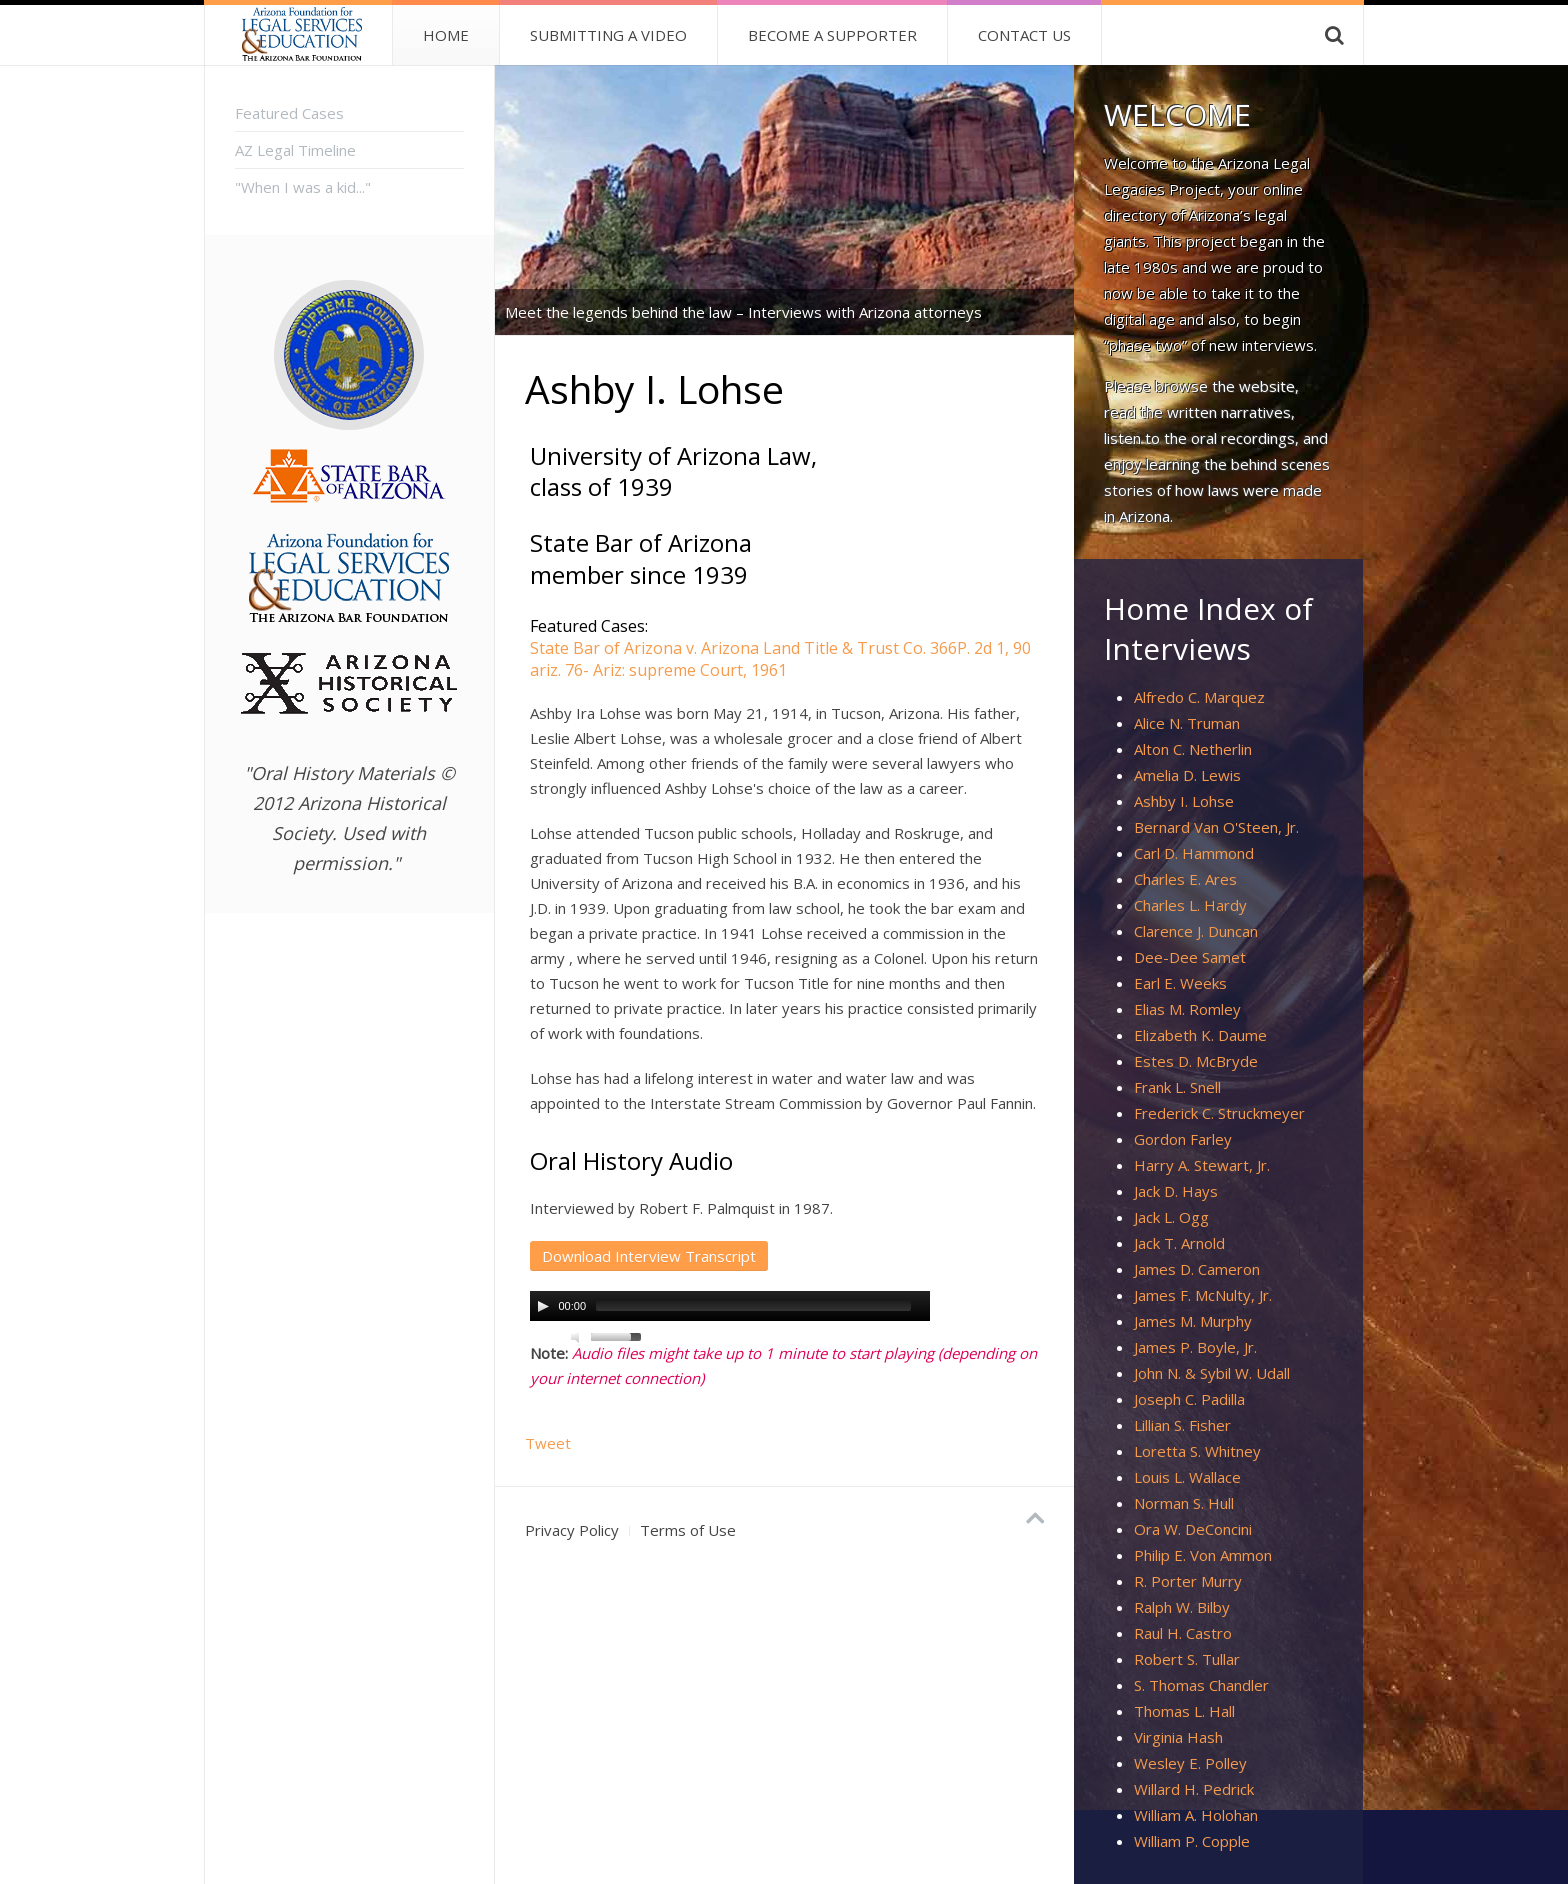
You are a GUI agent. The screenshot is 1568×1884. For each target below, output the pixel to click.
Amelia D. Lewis (1187, 775)
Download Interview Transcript (649, 1256)
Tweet (548, 1443)
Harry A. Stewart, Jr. (1202, 1165)
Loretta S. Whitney (1197, 1451)
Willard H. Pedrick (1194, 1789)
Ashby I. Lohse (1184, 801)
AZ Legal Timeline (295, 150)
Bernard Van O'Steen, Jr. (1216, 827)
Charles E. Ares (1185, 879)
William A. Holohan (1196, 1815)
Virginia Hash (1178, 1737)
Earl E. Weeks (1180, 983)
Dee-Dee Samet (1190, 957)
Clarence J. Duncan (1196, 931)
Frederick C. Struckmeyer (1219, 1113)
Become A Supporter (832, 35)
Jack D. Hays (1176, 1191)
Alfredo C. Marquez (1199, 697)
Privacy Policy (572, 1530)
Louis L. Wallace (1187, 1477)
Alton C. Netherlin (1193, 749)
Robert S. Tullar (1187, 1659)
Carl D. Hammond (1194, 853)
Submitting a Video (608, 35)
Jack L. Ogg (1171, 1217)
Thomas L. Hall (1184, 1711)
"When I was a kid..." (303, 187)
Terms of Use (688, 1530)
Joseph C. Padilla (1189, 1399)
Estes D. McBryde (1196, 1061)
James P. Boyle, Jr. (1195, 1347)
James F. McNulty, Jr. (1203, 1295)
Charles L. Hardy (1190, 905)
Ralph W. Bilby (1182, 1607)
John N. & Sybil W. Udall (1212, 1373)
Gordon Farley (1183, 1139)
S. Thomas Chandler (1201, 1685)
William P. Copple (1192, 1841)
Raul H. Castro (1183, 1633)
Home (446, 35)
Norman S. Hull (1184, 1503)
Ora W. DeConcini (1193, 1529)
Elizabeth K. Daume (1200, 1035)
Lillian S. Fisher (1182, 1425)
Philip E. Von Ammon (1203, 1555)
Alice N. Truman (1187, 723)
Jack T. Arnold (1179, 1243)
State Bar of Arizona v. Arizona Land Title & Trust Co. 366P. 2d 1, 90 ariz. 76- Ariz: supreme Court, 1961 (780, 659)
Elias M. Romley (1187, 1009)
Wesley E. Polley (1190, 1763)
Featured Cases (289, 113)
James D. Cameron (1197, 1269)
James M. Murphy (1193, 1321)
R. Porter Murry (1188, 1581)
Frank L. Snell (1177, 1087)
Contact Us (1024, 35)
